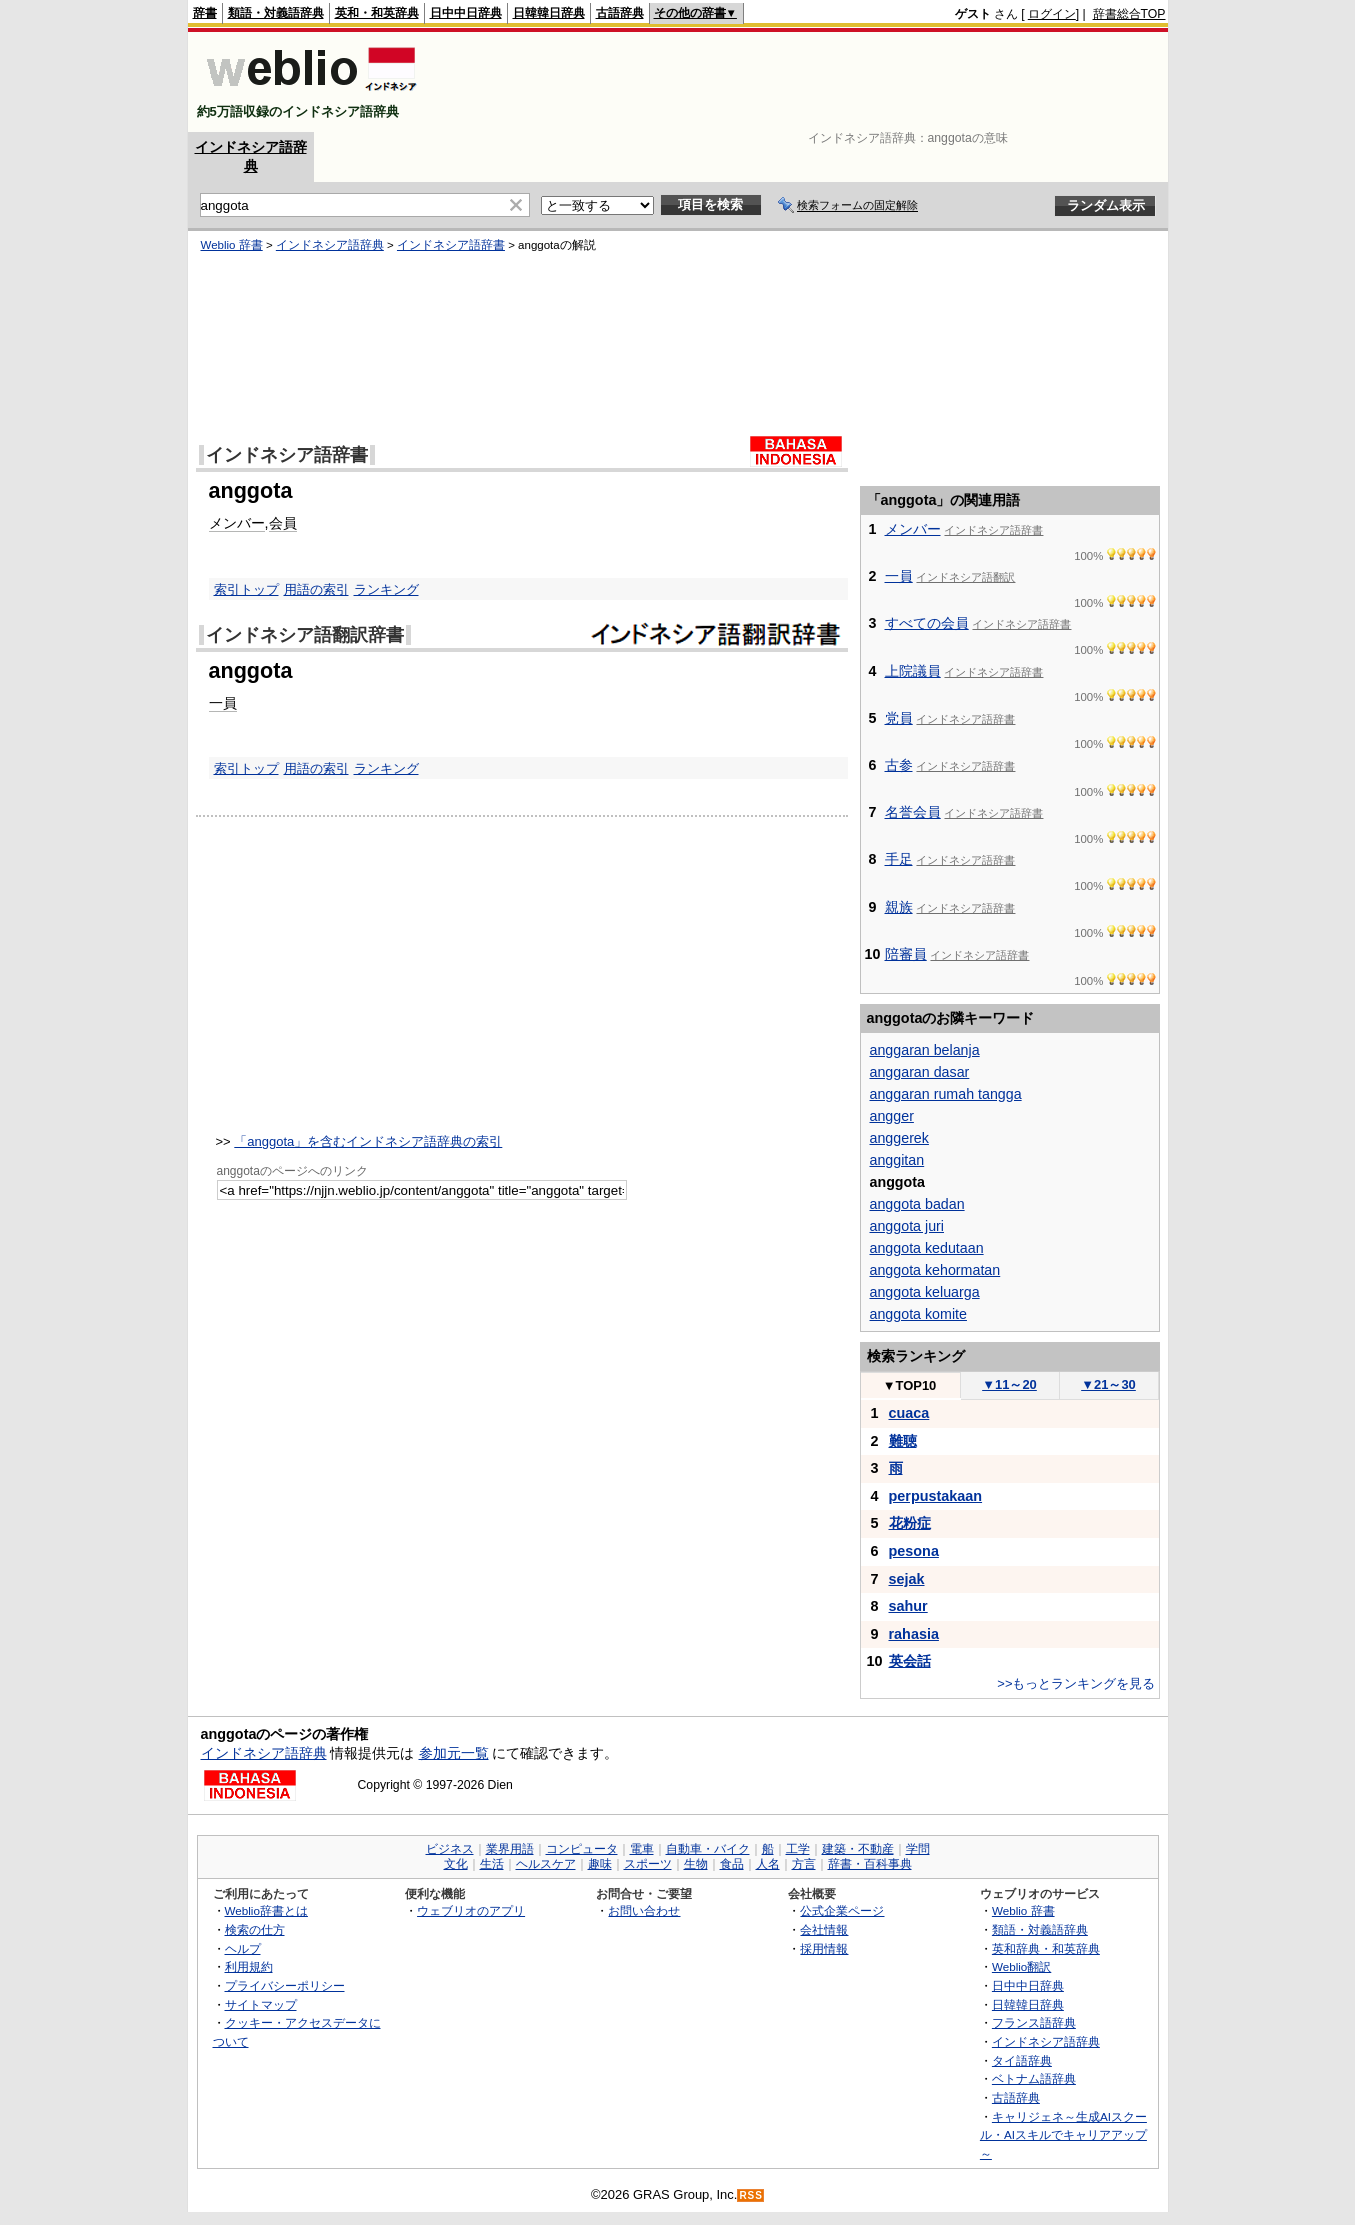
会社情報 (824, 1929)
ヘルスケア (546, 1864)
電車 (642, 1849)
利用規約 (249, 1966)
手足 (899, 859)
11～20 (1009, 1384)
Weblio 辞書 (232, 245)
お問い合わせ (644, 1910)
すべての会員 (927, 623)
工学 (798, 1849)
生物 (696, 1864)
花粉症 (910, 1523)
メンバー (237, 523)
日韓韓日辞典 (549, 13)
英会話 (910, 1661)
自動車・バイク (708, 1849)
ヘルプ (243, 1948)
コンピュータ (582, 1849)
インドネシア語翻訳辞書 (305, 635)
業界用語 (510, 1849)
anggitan (897, 1160)
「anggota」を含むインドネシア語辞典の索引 (368, 1141)
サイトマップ (261, 2004)
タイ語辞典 (1022, 2060)
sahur (908, 1606)
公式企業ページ (842, 1910)
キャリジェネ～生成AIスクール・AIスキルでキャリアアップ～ (1063, 2135)
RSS (751, 2195)
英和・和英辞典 (377, 13)
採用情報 (824, 1948)
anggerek (899, 1138)
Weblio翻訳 (1021, 1966)
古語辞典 (620, 13)
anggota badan (917, 1204)
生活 (492, 1864)
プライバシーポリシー (285, 1985)
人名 (768, 1864)
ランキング (386, 589)
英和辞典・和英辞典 (1046, 1948)
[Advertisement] (802, 82)
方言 (804, 1864)
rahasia (914, 1634)
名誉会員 (913, 812)
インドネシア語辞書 (451, 245)
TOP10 (910, 1385)
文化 (456, 1864)
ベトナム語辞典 (1034, 2078)
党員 (899, 718)
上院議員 (913, 671)
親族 (899, 907)
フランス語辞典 (1034, 2022)
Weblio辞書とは (266, 1910)
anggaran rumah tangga (946, 1094)
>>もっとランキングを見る (1076, 1683)
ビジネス (450, 1849)
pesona (914, 1551)
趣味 (600, 1864)
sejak (907, 1579)
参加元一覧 (454, 1753)
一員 (223, 703)
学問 (918, 1849)
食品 (732, 1864)
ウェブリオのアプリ (471, 1910)
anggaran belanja (925, 1050)
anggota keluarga (925, 1292)
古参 (899, 765)
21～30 (1108, 1384)
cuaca (909, 1413)
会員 (283, 523)
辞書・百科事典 (870, 1864)
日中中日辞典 (466, 13)
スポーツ (648, 1864)
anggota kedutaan (927, 1248)
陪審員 (906, 954)
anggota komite (918, 1314)
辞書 (205, 13)
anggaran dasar (920, 1072)
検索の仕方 (255, 1929)
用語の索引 (316, 589)
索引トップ (246, 589)
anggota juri (907, 1226)
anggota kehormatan (935, 1270)
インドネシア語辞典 (330, 245)
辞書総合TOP (1129, 14)
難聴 (903, 1441)
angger (892, 1116)
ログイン (1052, 14)
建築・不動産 (858, 1849)
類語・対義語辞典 (276, 13)
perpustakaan (936, 1496)
